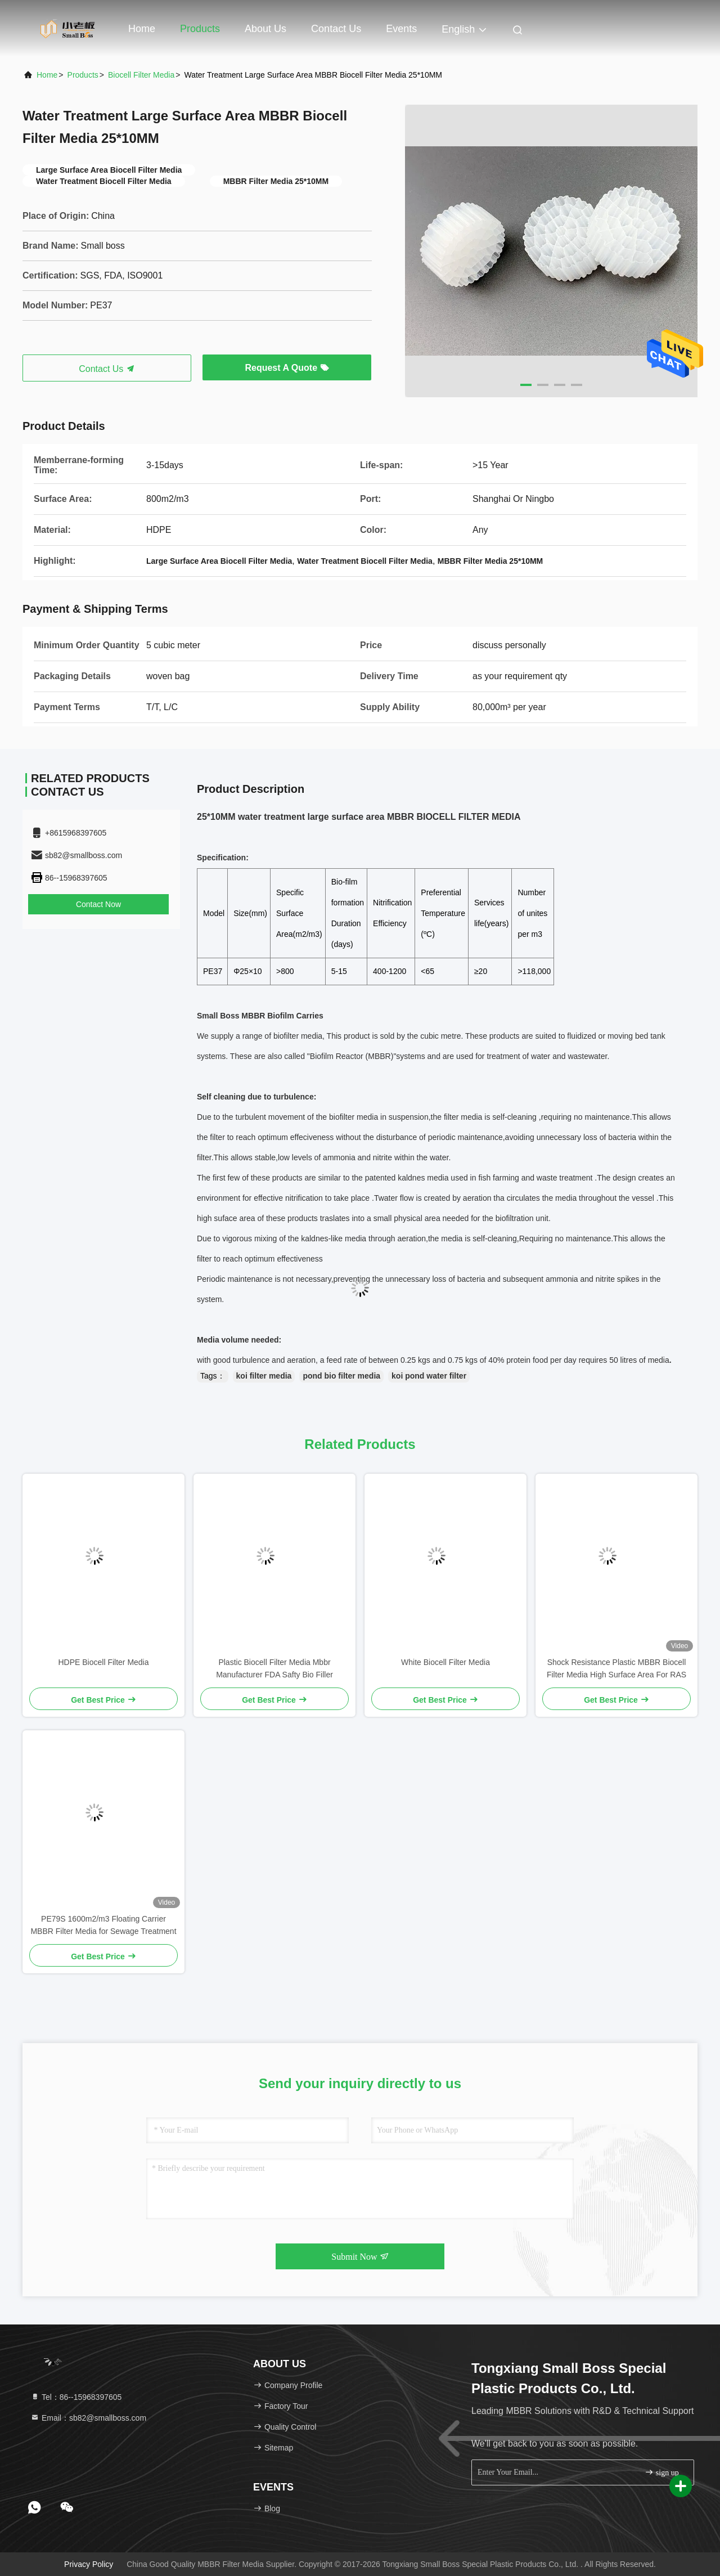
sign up (661, 2472)
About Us (265, 28)
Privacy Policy (88, 2564)
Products (200, 28)
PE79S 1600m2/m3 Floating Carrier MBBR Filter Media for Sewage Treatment (103, 1925)
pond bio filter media (341, 1375)
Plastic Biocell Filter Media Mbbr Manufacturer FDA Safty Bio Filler (274, 1668)
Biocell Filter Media (141, 74)
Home (141, 28)
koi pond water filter (429, 1375)
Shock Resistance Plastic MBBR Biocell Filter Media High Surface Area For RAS (616, 1668)
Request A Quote (286, 368)
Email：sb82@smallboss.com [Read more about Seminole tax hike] (88, 2417)
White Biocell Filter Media (445, 1662)
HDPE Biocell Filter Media (103, 1662)
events (401, 28)
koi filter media (264, 1375)
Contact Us (336, 28)
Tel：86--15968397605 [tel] (76, 2397)
